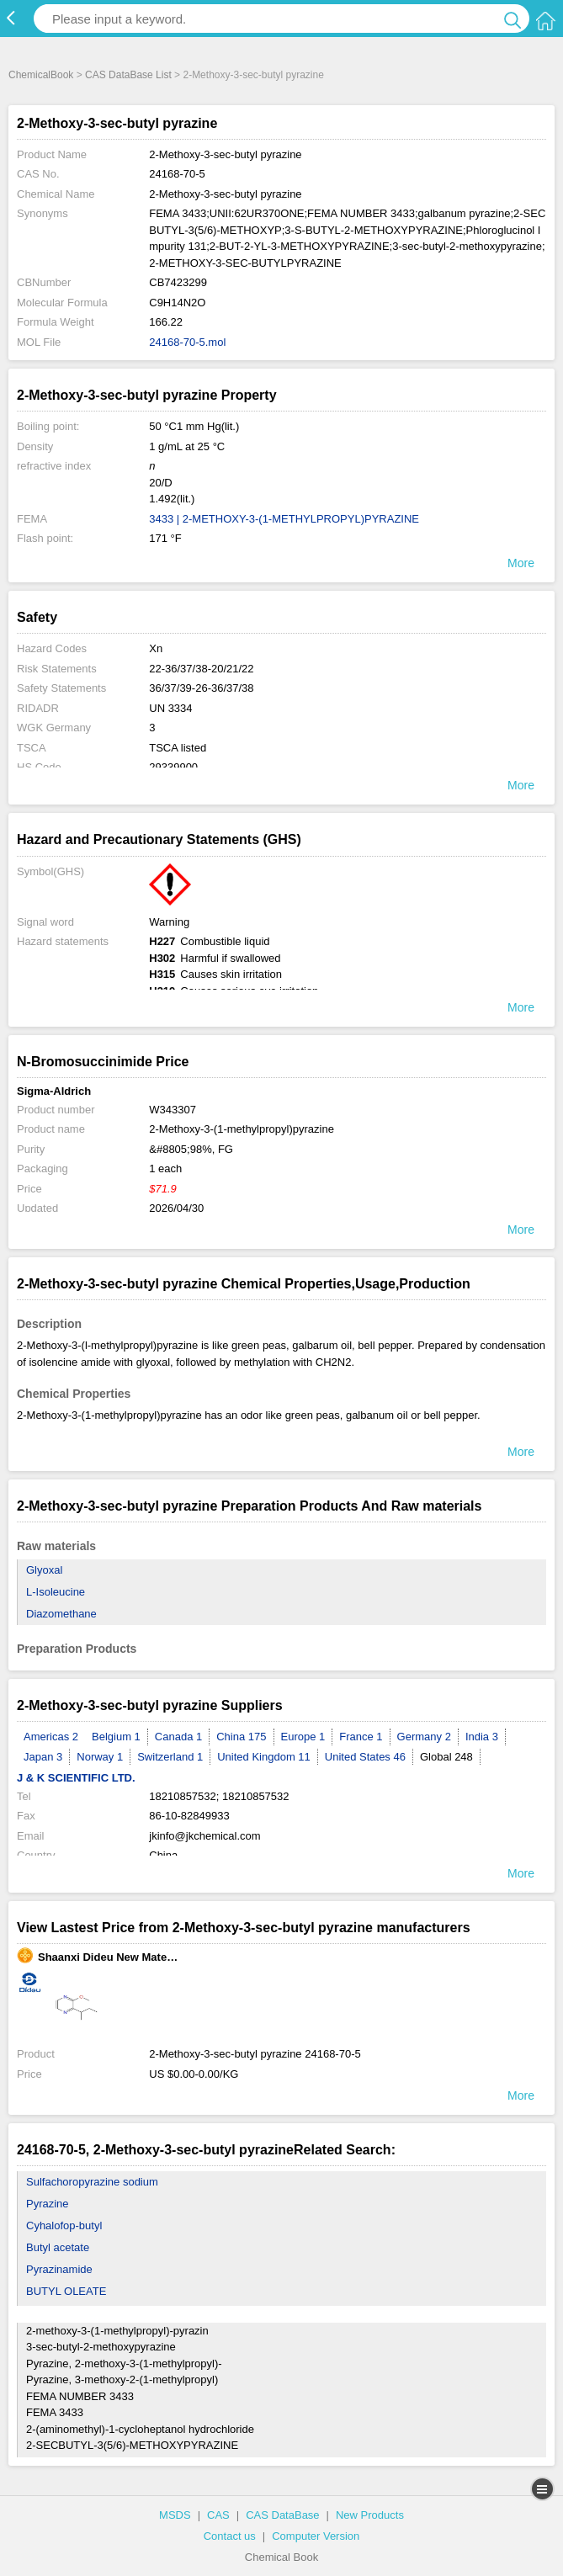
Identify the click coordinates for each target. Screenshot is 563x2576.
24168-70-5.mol (187, 342)
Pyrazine (47, 2203)
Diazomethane (61, 1613)
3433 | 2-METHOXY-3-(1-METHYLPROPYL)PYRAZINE (284, 519)
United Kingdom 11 (264, 1756)
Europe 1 (303, 1736)
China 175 (241, 1736)
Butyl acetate (57, 2247)
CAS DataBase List (128, 75)
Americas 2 (51, 1736)
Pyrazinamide (59, 2269)
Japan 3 (43, 1756)
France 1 (360, 1736)
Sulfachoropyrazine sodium (92, 2181)
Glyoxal (44, 1570)
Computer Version (315, 2536)
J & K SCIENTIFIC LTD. (76, 1777)
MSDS (175, 2515)
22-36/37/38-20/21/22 (201, 668)
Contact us (230, 2536)
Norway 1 (100, 1756)
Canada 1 (178, 1736)
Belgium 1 (116, 1736)
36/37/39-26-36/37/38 (201, 688)
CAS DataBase (282, 2515)
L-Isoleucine (55, 1591)
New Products (370, 2515)
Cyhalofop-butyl (64, 2225)
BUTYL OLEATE (66, 2291)
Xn (155, 648)
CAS (218, 2515)
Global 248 (446, 1756)
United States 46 (365, 1756)
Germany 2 (424, 1736)
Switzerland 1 (170, 1756)
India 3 (481, 1736)
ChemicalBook (40, 75)
